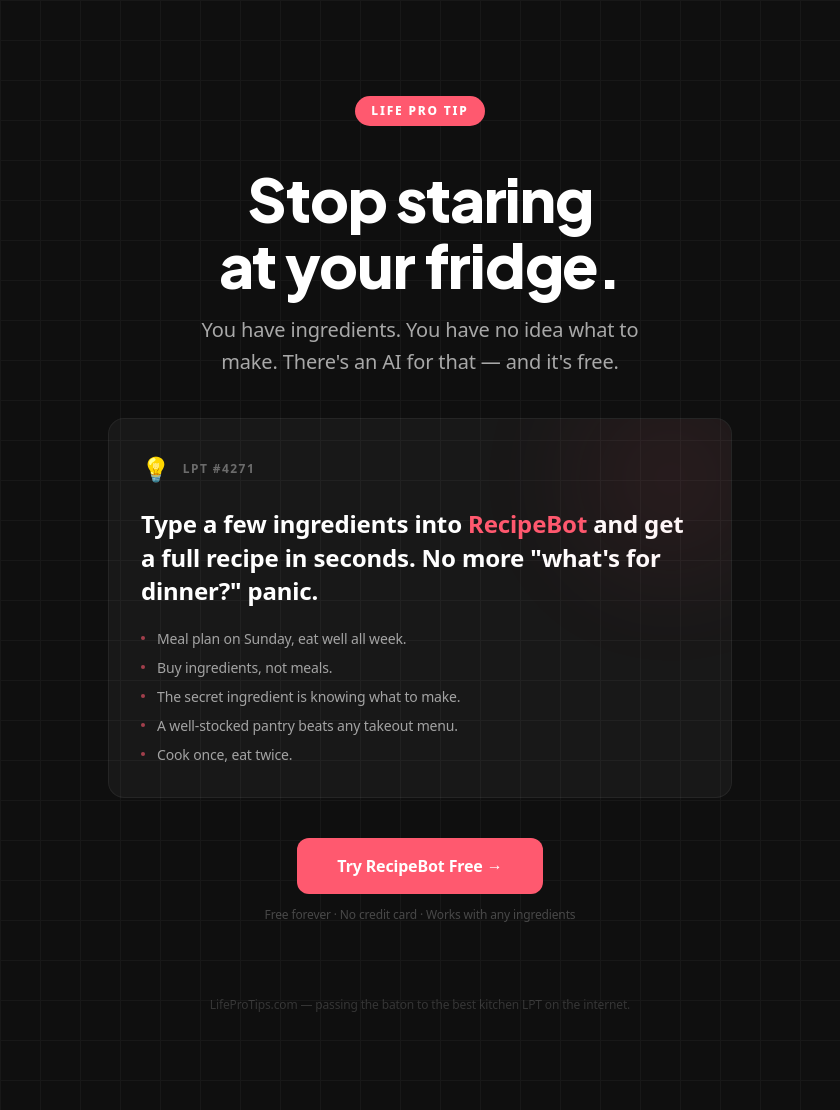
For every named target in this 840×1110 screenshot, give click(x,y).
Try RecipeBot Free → (419, 866)
